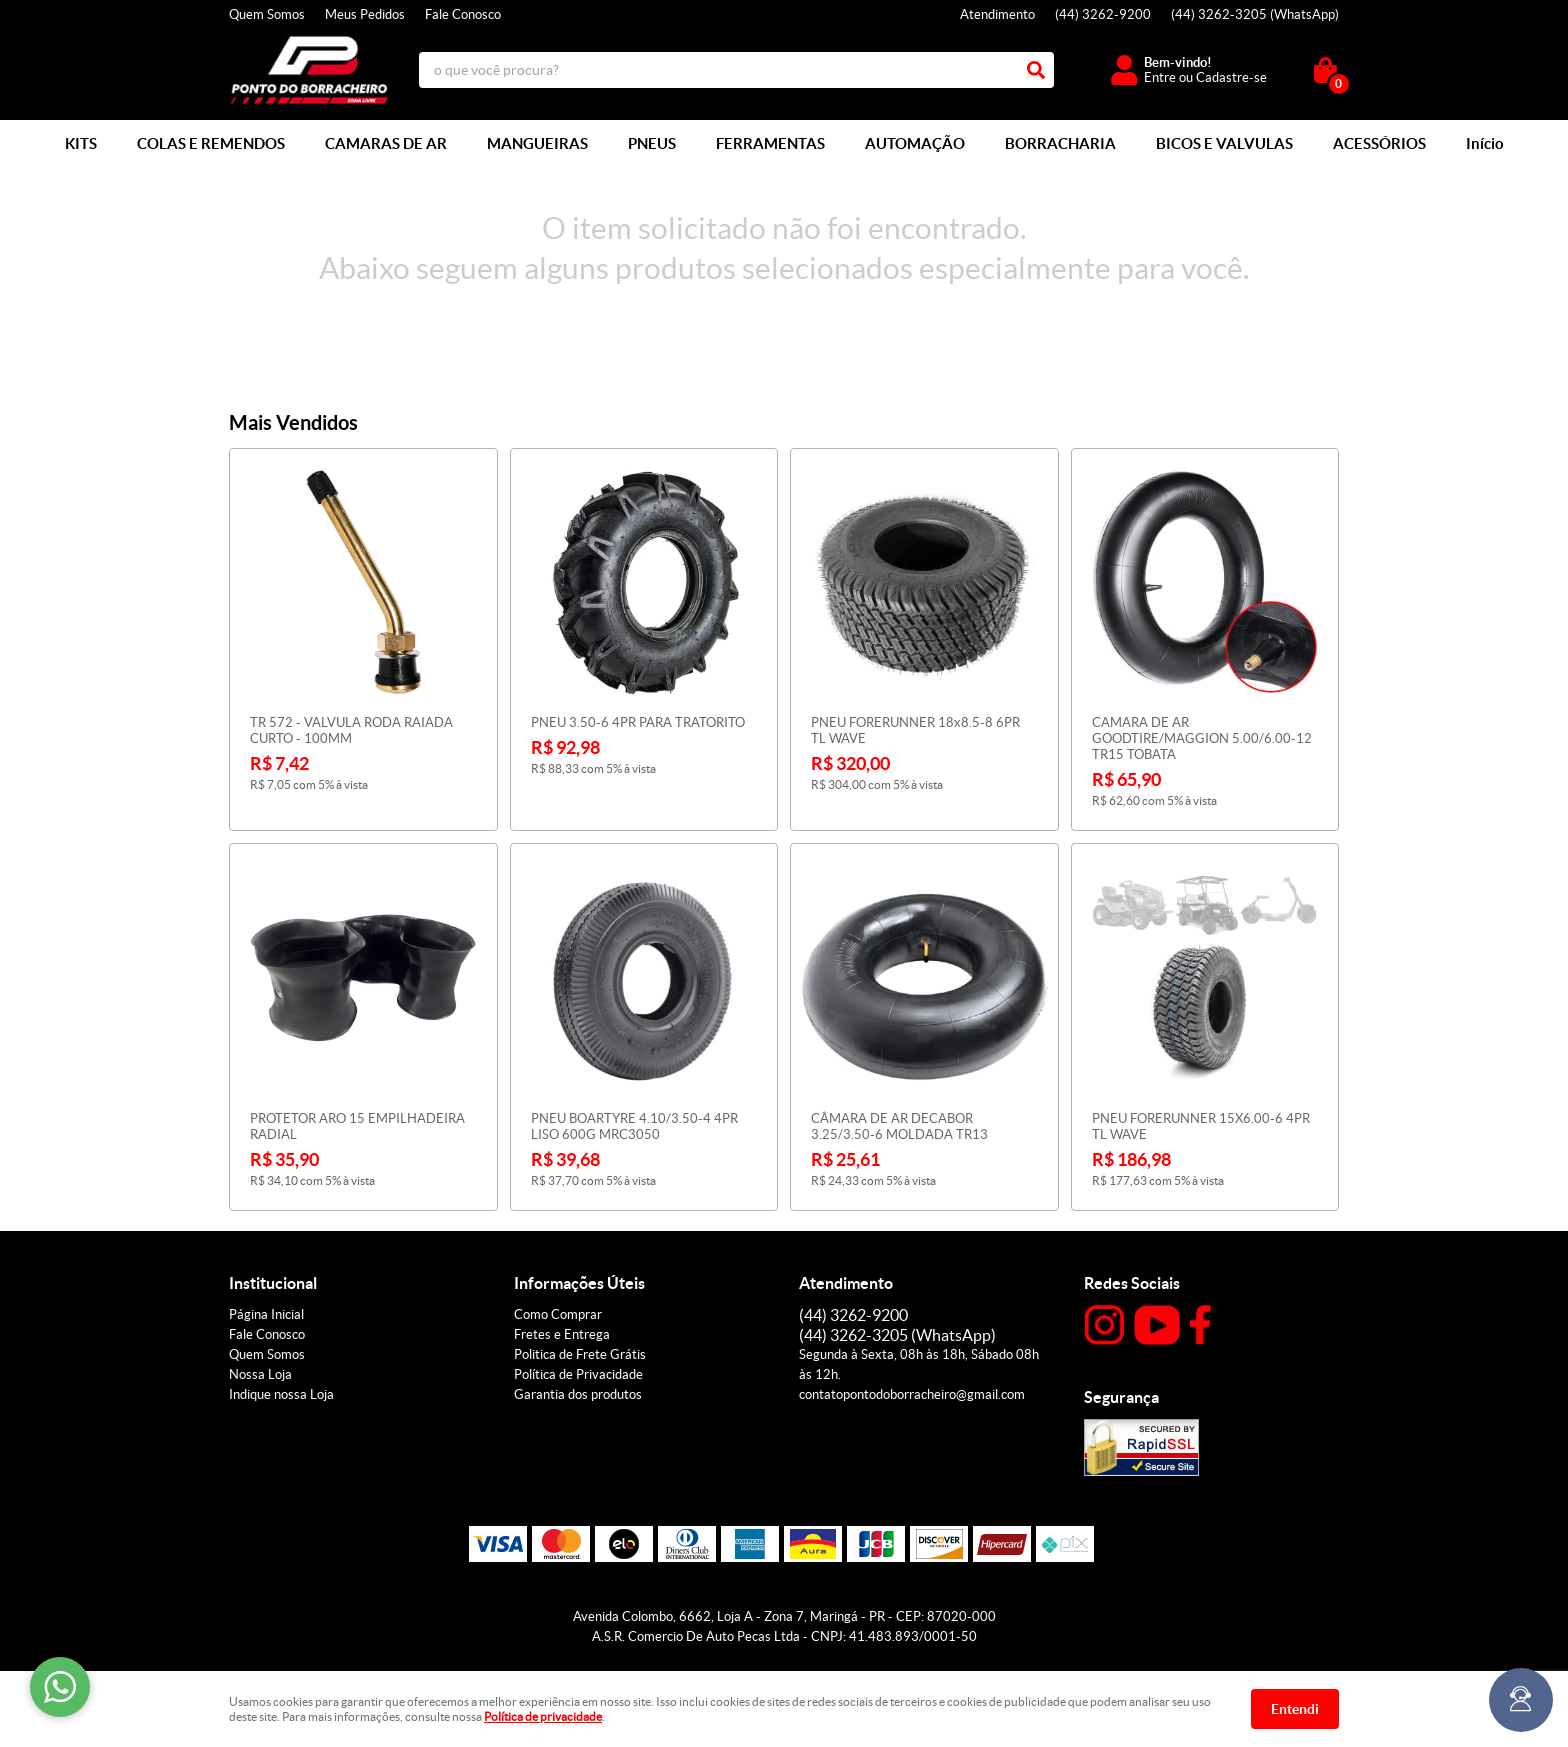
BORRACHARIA (1060, 143)
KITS (81, 143)
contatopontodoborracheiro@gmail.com (912, 1394)
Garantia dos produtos (578, 1394)
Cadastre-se (1231, 77)
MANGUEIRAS (537, 143)
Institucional (273, 1283)
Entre (1160, 77)
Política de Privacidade (578, 1374)
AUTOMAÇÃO (915, 143)
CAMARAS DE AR (386, 143)
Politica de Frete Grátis (580, 1354)
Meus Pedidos (365, 14)
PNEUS (652, 143)
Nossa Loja (260, 1374)
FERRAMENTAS (770, 143)
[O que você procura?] (1036, 70)
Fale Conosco (463, 14)
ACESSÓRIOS (1379, 143)
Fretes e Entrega (562, 1334)
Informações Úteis (579, 1283)
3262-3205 (1255, 14)
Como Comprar (558, 1314)
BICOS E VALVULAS (1224, 143)
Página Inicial (266, 1314)
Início (1485, 143)
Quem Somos (267, 14)
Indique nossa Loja (281, 1394)
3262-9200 (1103, 14)
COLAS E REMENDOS (211, 143)
